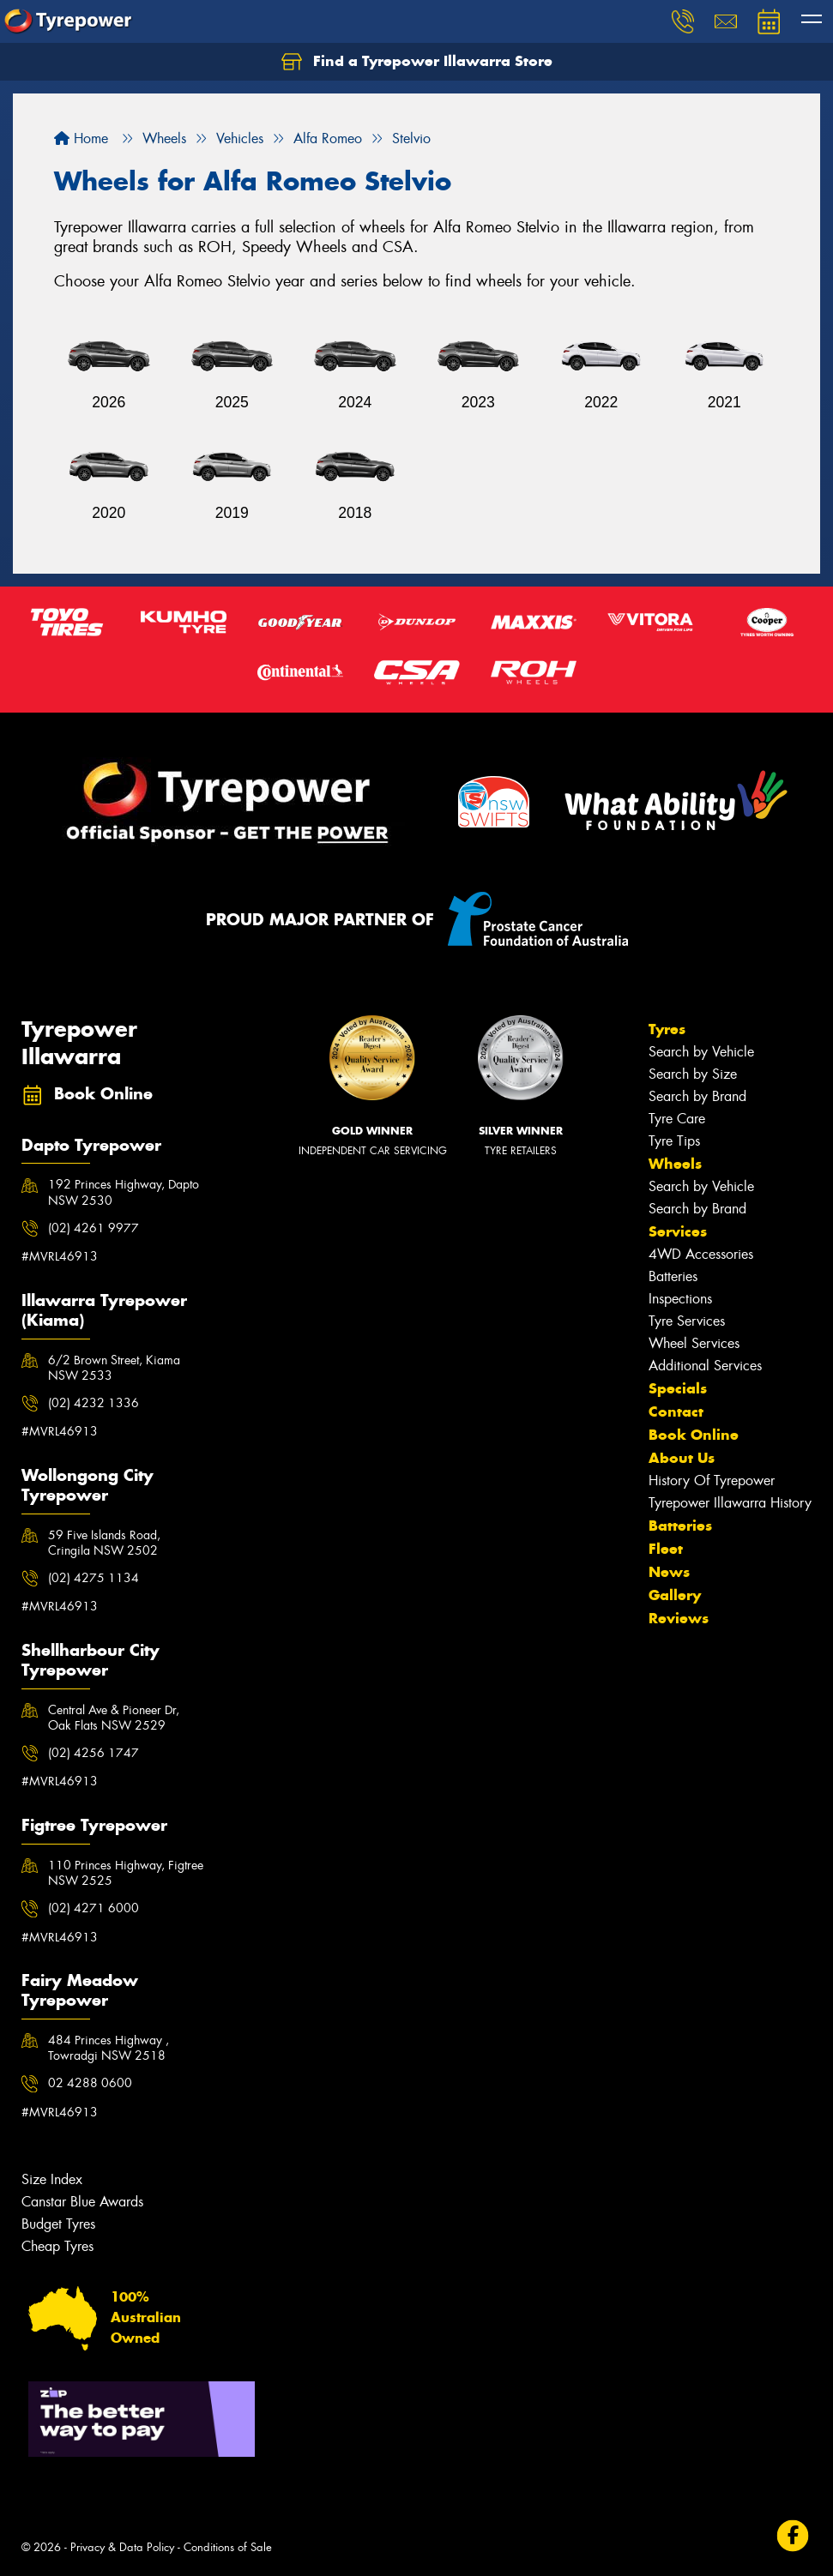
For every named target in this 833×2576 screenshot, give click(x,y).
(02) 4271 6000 (93, 1908)
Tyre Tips (674, 1141)
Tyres (667, 1029)
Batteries (673, 1276)
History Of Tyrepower (712, 1481)
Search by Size (693, 1074)
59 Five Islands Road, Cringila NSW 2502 (104, 1542)
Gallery (675, 1595)
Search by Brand (697, 1096)
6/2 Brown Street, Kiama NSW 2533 (114, 1367)
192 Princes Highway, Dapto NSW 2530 (123, 1192)
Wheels (675, 1163)
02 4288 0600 (90, 2083)
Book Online (694, 1434)
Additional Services (705, 1366)
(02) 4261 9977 (93, 1228)
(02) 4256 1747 (93, 1752)
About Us (682, 1457)
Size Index (51, 2179)
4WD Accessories (701, 1254)
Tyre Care (677, 1119)
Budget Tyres (58, 2224)
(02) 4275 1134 (93, 1578)
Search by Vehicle (701, 1052)
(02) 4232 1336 (93, 1403)
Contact (676, 1411)
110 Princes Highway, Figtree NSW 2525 (125, 1872)
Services (678, 1231)
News (669, 1571)
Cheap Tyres (57, 2246)
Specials (678, 1388)
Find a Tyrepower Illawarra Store (416, 61)
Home (81, 138)
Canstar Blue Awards (82, 2202)
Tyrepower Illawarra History (730, 1503)
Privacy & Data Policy (122, 2547)
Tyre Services (687, 1321)
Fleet (666, 1548)
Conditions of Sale (228, 2547)
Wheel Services (694, 1343)
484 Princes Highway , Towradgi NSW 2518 (108, 2047)
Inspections (680, 1299)
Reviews (679, 1618)
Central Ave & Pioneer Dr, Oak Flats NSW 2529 (113, 1717)
